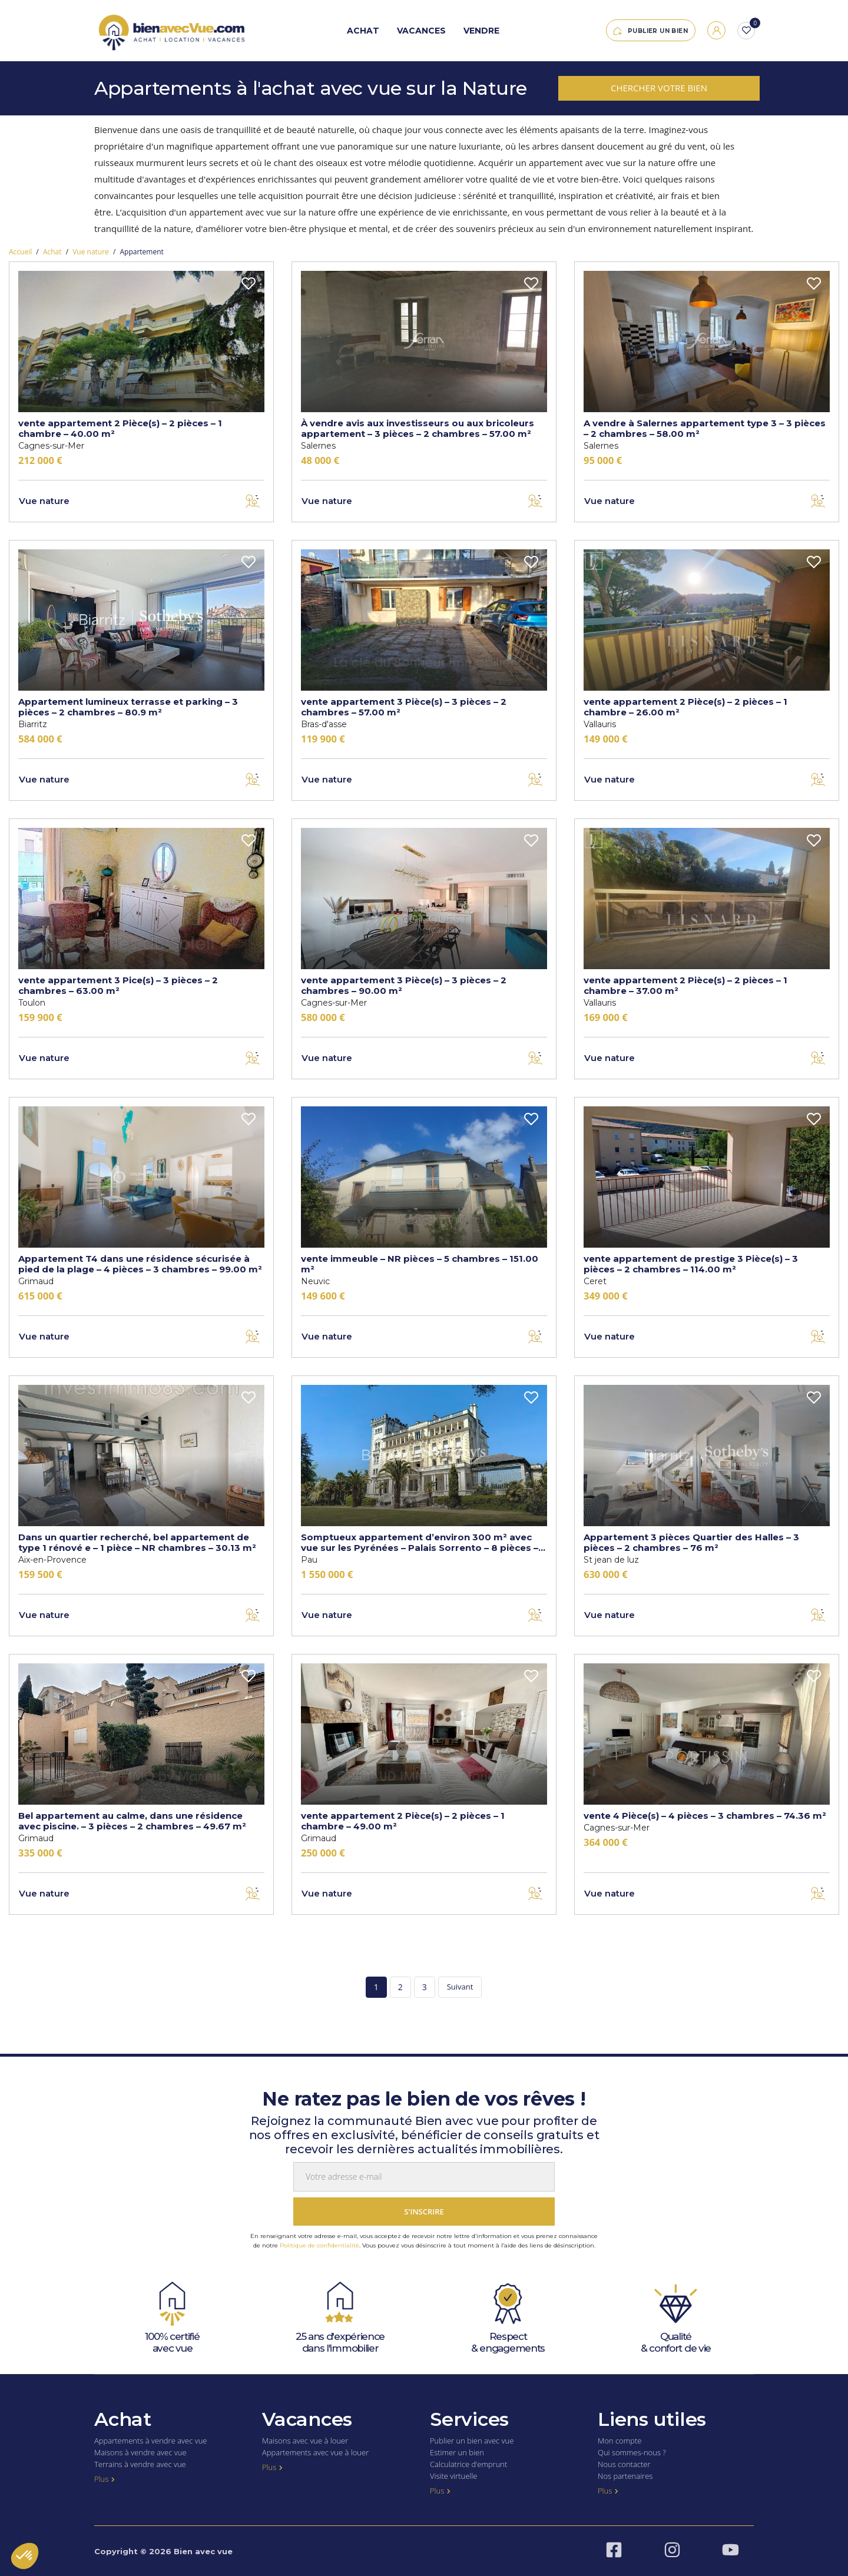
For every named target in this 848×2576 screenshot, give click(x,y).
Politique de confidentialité (319, 2245)
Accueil (20, 252)
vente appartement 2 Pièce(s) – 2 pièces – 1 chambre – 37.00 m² (685, 985)
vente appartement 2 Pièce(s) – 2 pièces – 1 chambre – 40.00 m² (120, 428)
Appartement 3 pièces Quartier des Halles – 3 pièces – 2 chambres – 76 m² (691, 1542)
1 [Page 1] (376, 1986)
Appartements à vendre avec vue (150, 2440)
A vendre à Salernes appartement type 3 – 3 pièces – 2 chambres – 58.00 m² (705, 428)
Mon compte (619, 2440)
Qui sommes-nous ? (632, 2452)
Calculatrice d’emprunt (468, 2464)
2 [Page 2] (400, 1986)
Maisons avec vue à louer (305, 2440)
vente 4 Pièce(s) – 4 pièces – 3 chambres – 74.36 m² (705, 1815)
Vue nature (90, 252)
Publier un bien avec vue (472, 2440)
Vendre (481, 30)
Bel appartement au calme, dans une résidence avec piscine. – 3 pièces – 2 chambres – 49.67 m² (132, 1821)
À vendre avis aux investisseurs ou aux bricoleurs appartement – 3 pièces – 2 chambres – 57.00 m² (417, 428)
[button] (25, 2556)
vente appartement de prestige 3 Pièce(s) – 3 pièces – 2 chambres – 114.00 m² (691, 1264)
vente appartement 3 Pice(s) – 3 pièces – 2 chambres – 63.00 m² (118, 985)
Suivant (460, 1986)
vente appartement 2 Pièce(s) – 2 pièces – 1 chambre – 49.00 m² (403, 1821)
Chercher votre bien (659, 88)
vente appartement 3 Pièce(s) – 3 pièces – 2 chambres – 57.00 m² (403, 707)
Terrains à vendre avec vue (140, 2464)
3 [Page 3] (424, 1986)
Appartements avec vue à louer (315, 2452)
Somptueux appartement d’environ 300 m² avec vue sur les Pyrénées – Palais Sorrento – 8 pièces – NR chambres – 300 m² (419, 1542)
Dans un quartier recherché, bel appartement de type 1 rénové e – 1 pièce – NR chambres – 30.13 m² (137, 1542)
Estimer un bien (457, 2452)
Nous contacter (624, 2464)
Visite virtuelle (453, 2476)
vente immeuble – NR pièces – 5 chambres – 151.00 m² (419, 1264)
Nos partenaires (625, 2476)
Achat (363, 30)
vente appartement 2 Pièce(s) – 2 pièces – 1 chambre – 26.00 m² (685, 707)
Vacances (421, 30)
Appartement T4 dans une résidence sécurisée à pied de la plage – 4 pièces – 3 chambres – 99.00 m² (140, 1264)
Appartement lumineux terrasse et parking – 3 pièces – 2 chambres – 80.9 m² (128, 707)
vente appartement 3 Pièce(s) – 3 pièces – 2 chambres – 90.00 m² (403, 985)
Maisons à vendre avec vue (140, 2452)
